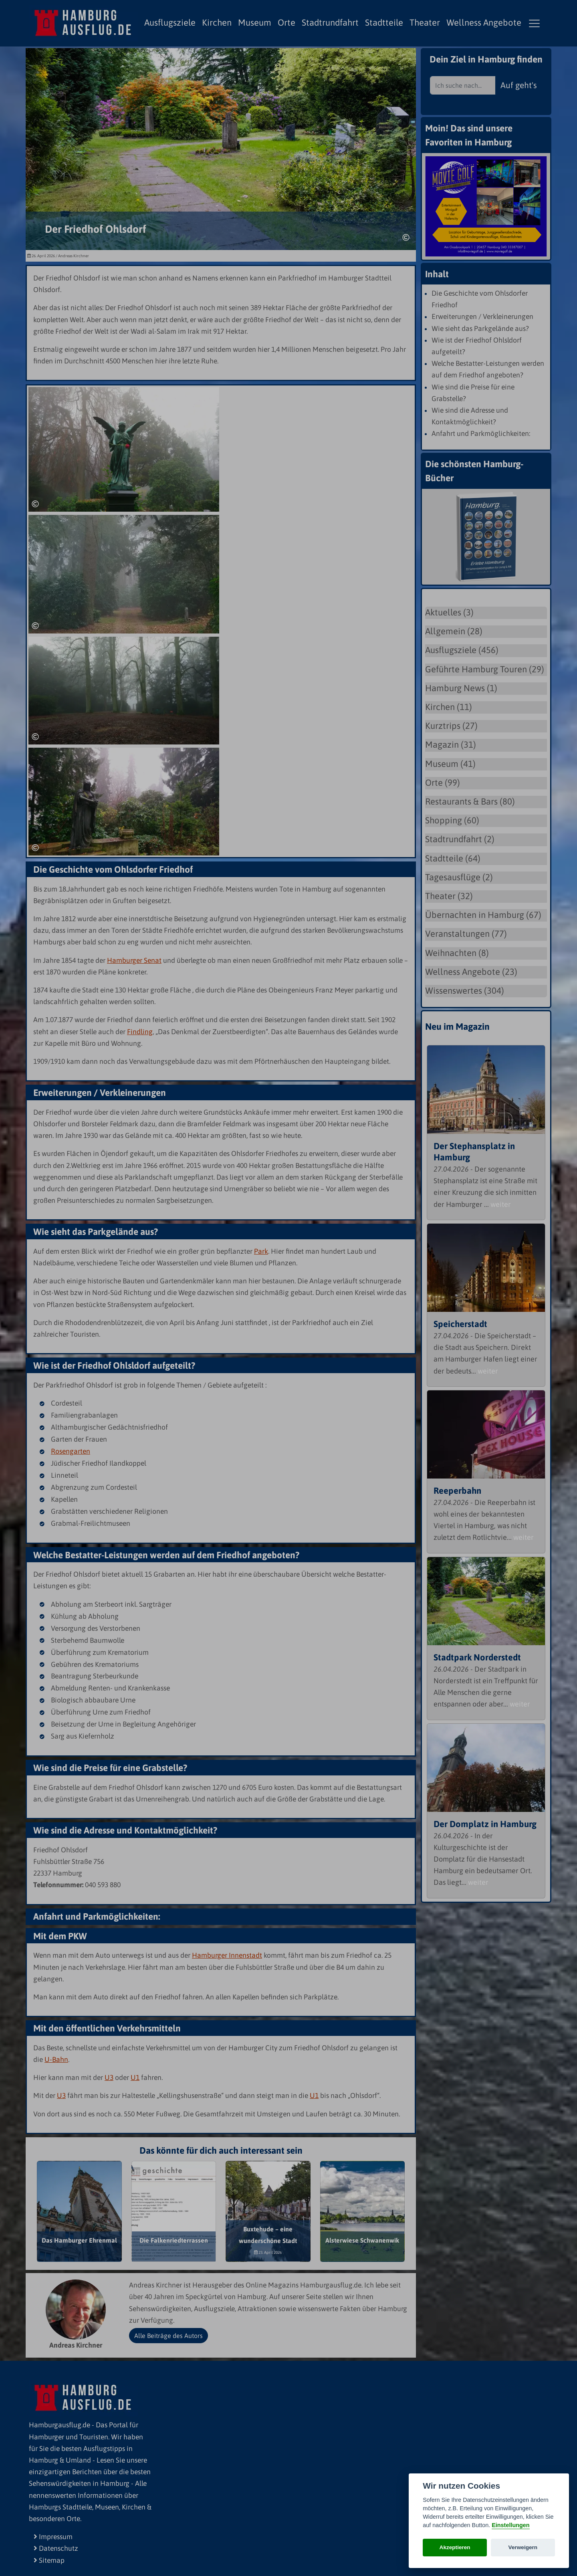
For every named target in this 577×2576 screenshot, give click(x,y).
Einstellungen (510, 2525)
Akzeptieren (455, 2547)
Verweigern (523, 2547)
